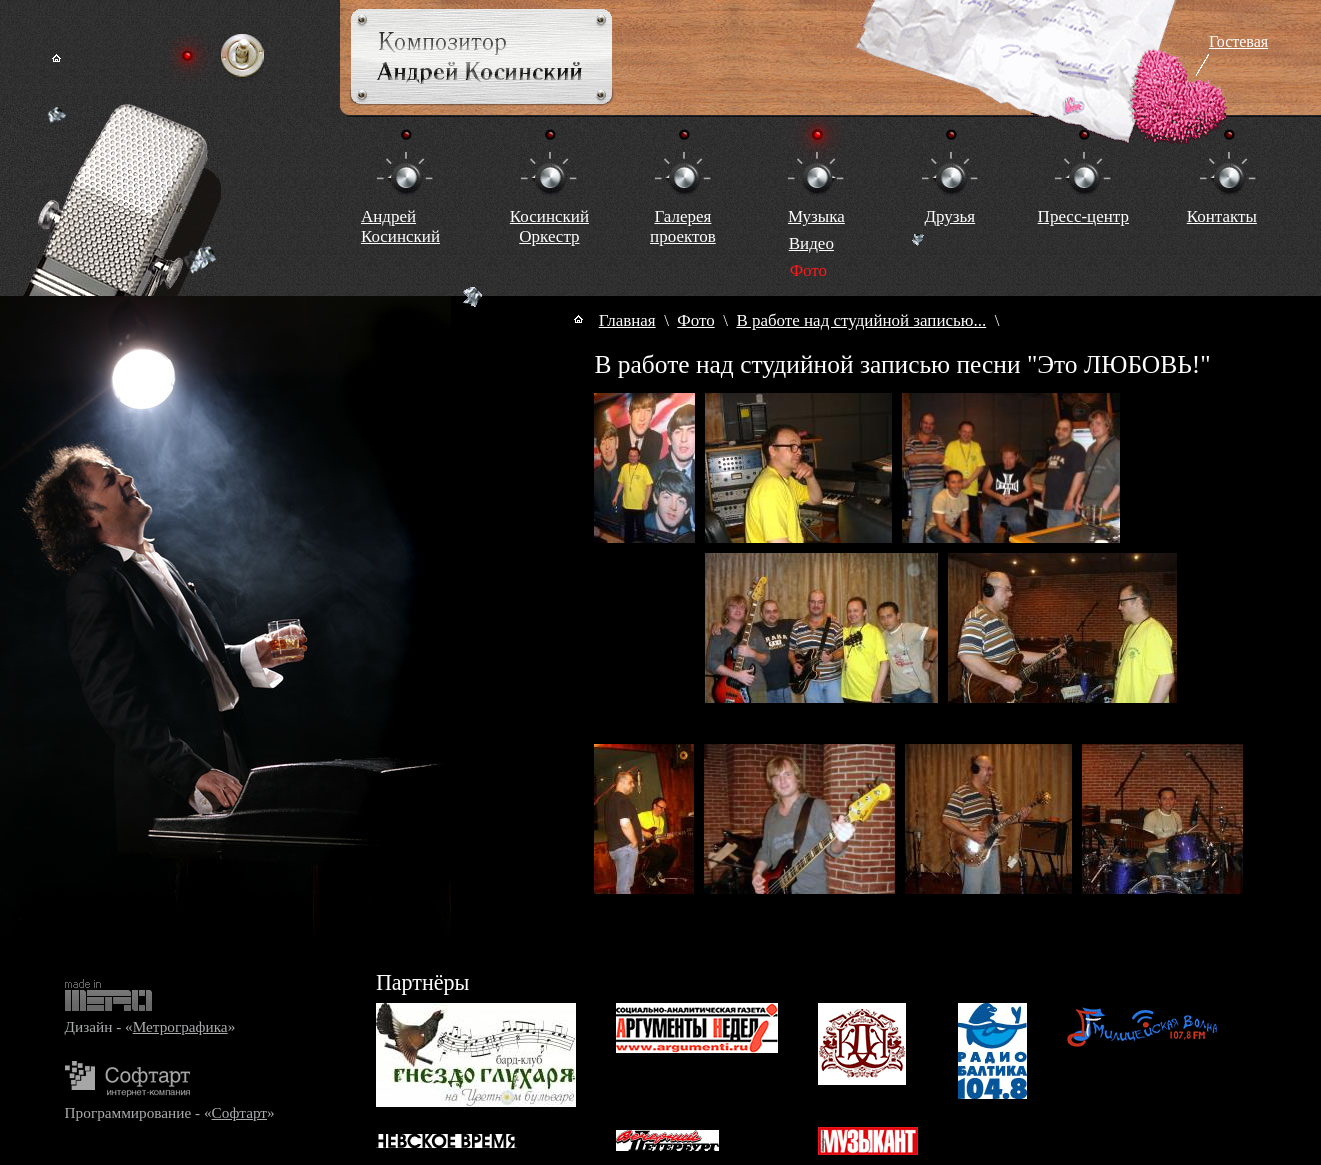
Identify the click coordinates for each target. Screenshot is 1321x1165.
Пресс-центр (1083, 216)
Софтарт (239, 1112)
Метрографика (180, 1026)
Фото (695, 320)
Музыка (816, 216)
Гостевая (1238, 41)
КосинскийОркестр (549, 226)
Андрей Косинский (400, 226)
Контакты (1222, 216)
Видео (811, 243)
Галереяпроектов (683, 226)
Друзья (949, 216)
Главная (627, 320)
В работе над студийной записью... (861, 320)
